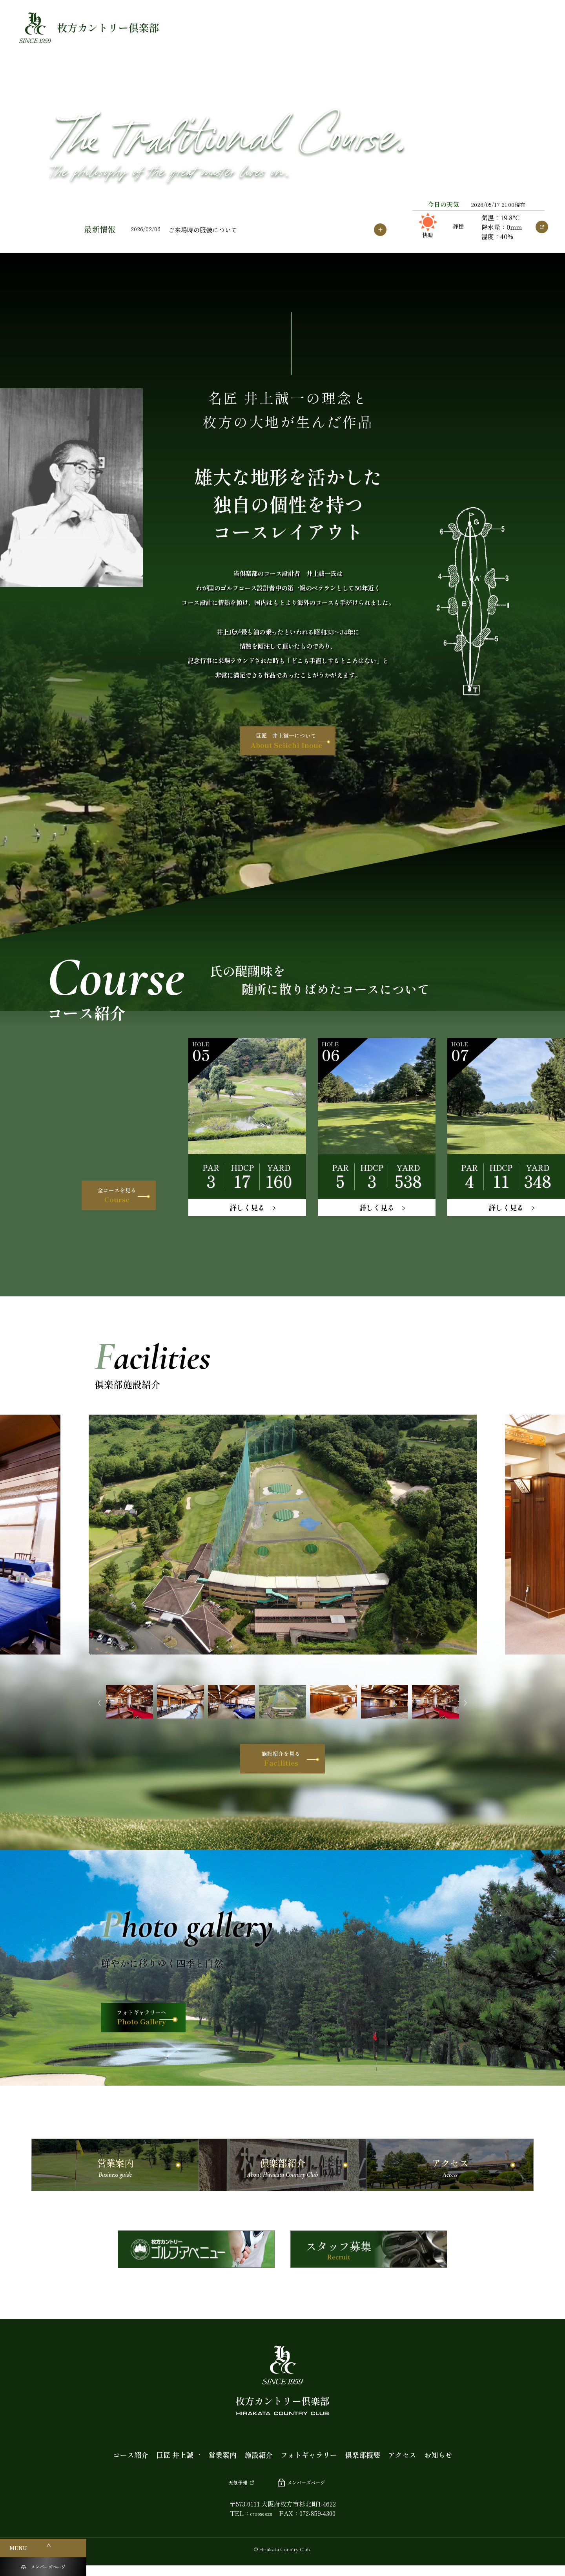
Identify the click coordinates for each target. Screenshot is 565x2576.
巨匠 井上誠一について (285, 745)
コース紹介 (130, 2464)
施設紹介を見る (280, 1763)
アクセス (402, 2464)
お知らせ (438, 2464)
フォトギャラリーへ (160, 2026)
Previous (96, 1702)
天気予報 (227, 2491)
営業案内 (222, 2464)
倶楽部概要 (362, 2464)
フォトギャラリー (309, 2464)
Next (469, 1702)
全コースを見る (99, 1191)
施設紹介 (258, 2464)
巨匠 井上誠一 (178, 2464)
